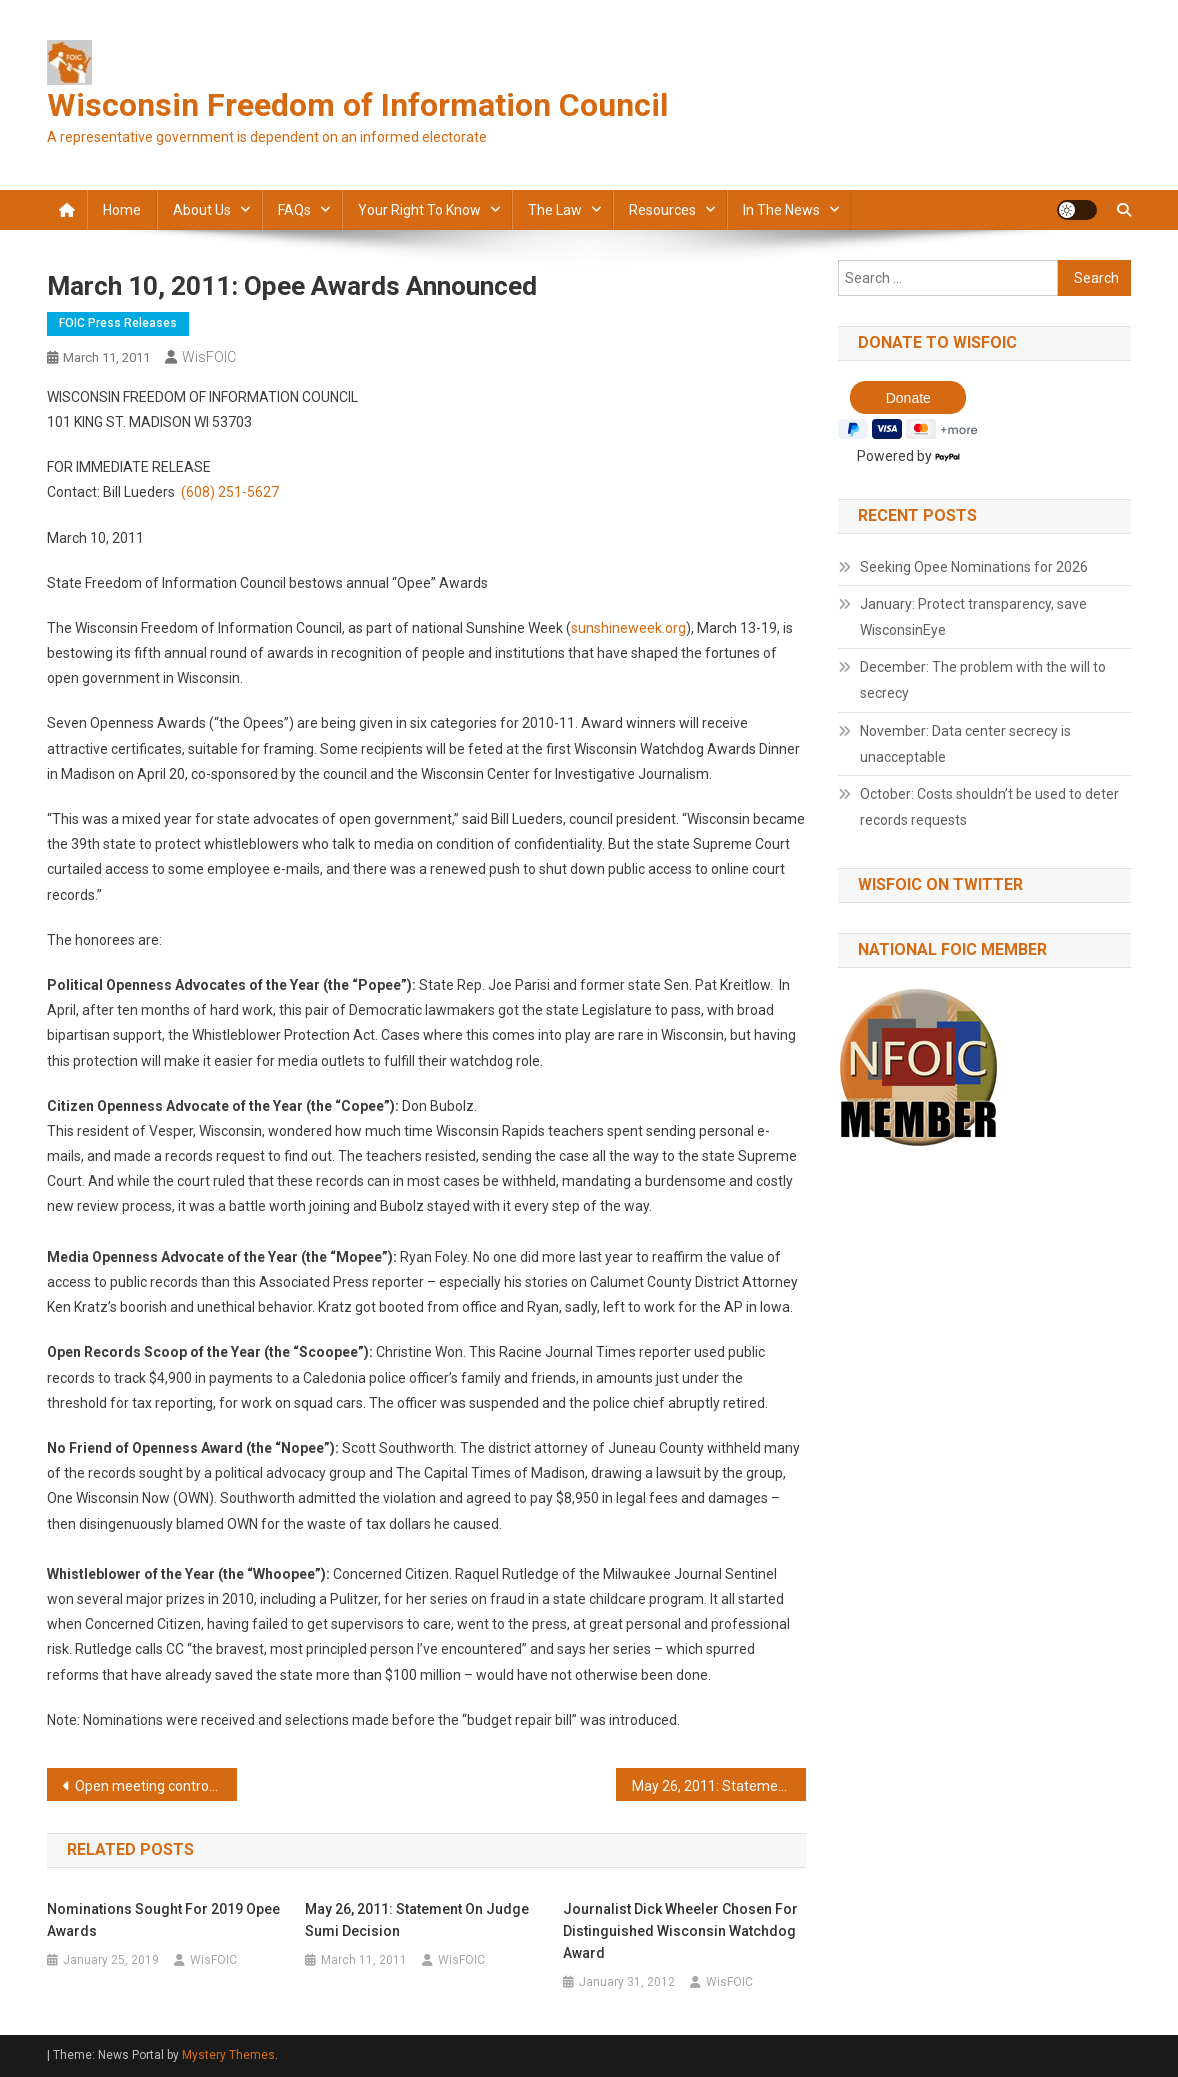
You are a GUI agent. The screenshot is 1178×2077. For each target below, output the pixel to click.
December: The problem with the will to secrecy (983, 680)
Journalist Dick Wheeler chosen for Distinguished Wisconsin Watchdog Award (680, 1931)
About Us (202, 210)
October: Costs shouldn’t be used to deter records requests (989, 807)
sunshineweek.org (628, 628)
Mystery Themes (228, 2055)
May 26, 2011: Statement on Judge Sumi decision (719, 1786)
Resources (662, 210)
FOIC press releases (118, 323)
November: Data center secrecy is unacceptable (965, 744)
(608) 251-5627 (230, 492)
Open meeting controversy (156, 1786)
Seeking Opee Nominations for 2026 (974, 567)
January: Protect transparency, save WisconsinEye (973, 617)
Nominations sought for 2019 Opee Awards (163, 1920)
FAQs (294, 210)
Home (122, 210)
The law (555, 210)
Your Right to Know (419, 210)
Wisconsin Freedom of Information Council (357, 105)
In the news (781, 210)
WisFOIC (209, 357)
